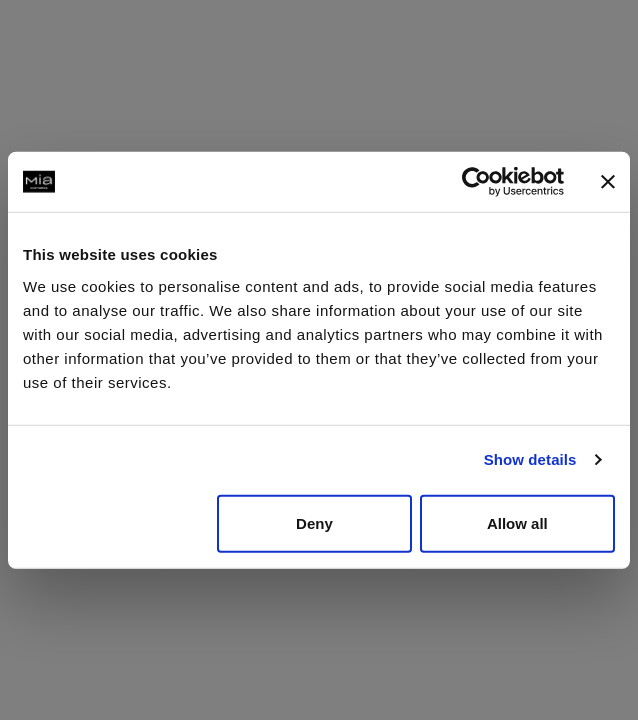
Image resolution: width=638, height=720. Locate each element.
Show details (530, 459)
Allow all (517, 522)
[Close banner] (608, 182)
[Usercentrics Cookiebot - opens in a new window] (476, 182)
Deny (314, 522)
